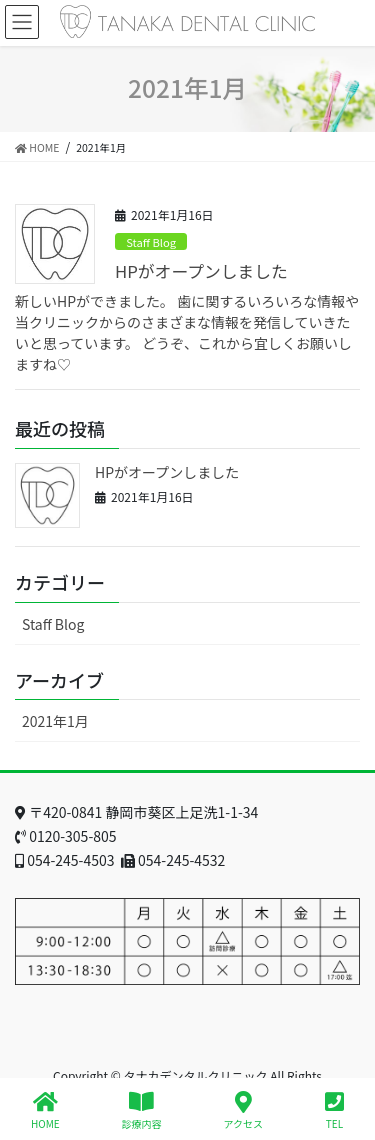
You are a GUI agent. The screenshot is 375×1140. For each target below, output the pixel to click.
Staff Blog (151, 242)
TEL (334, 1110)
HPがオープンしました (201, 271)
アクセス (244, 1110)
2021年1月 (55, 721)
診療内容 (142, 1110)
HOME (45, 1110)
